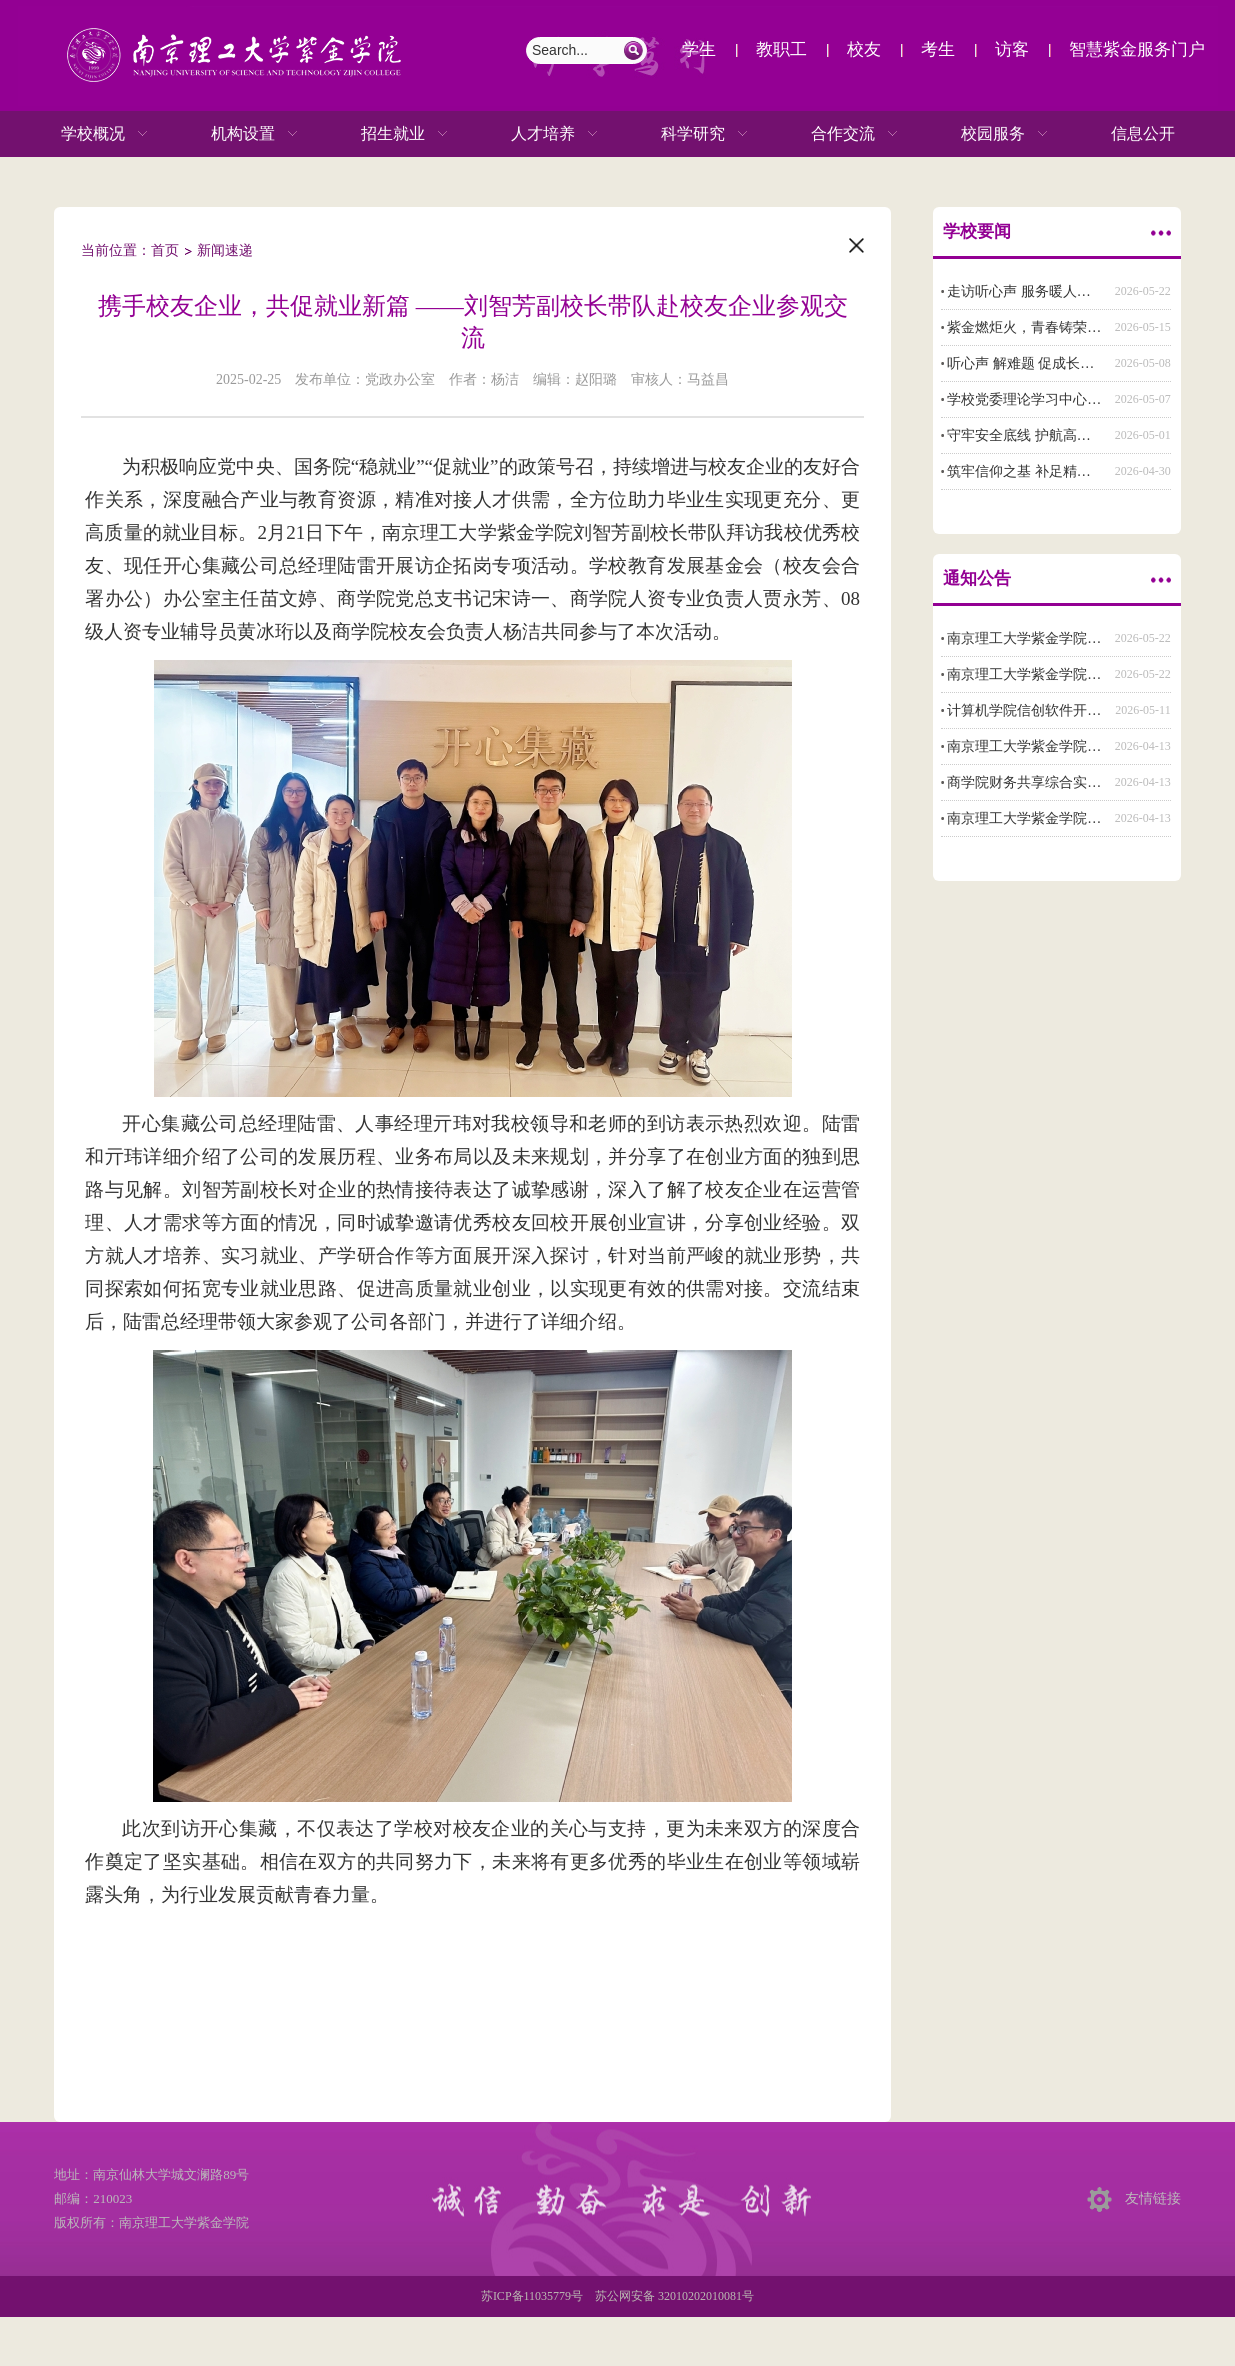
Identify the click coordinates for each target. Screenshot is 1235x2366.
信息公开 (1143, 133)
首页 (165, 250)
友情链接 (1153, 2198)
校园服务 (985, 134)
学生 (699, 49)
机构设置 (235, 134)
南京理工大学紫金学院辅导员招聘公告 (1066, 674)
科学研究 (685, 134)
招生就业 (385, 134)
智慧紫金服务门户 (1137, 49)
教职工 (781, 49)
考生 (938, 49)
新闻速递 (225, 250)
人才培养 (535, 134)
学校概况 (85, 134)
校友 (864, 49)
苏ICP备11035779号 (532, 2296)
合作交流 (835, 134)
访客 (1012, 49)
